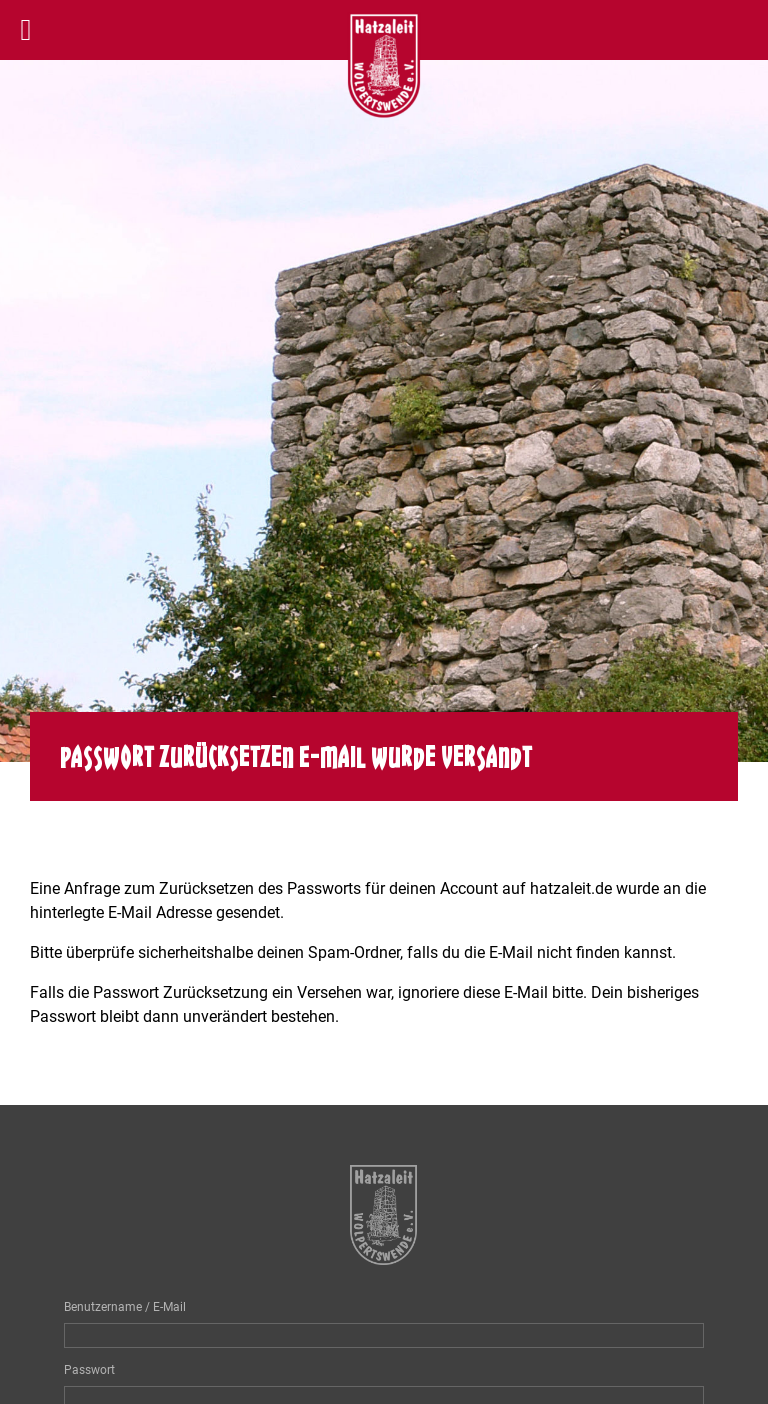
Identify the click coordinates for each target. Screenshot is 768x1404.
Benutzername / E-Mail (125, 1307)
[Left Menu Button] (26, 30)
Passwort (89, 1370)
